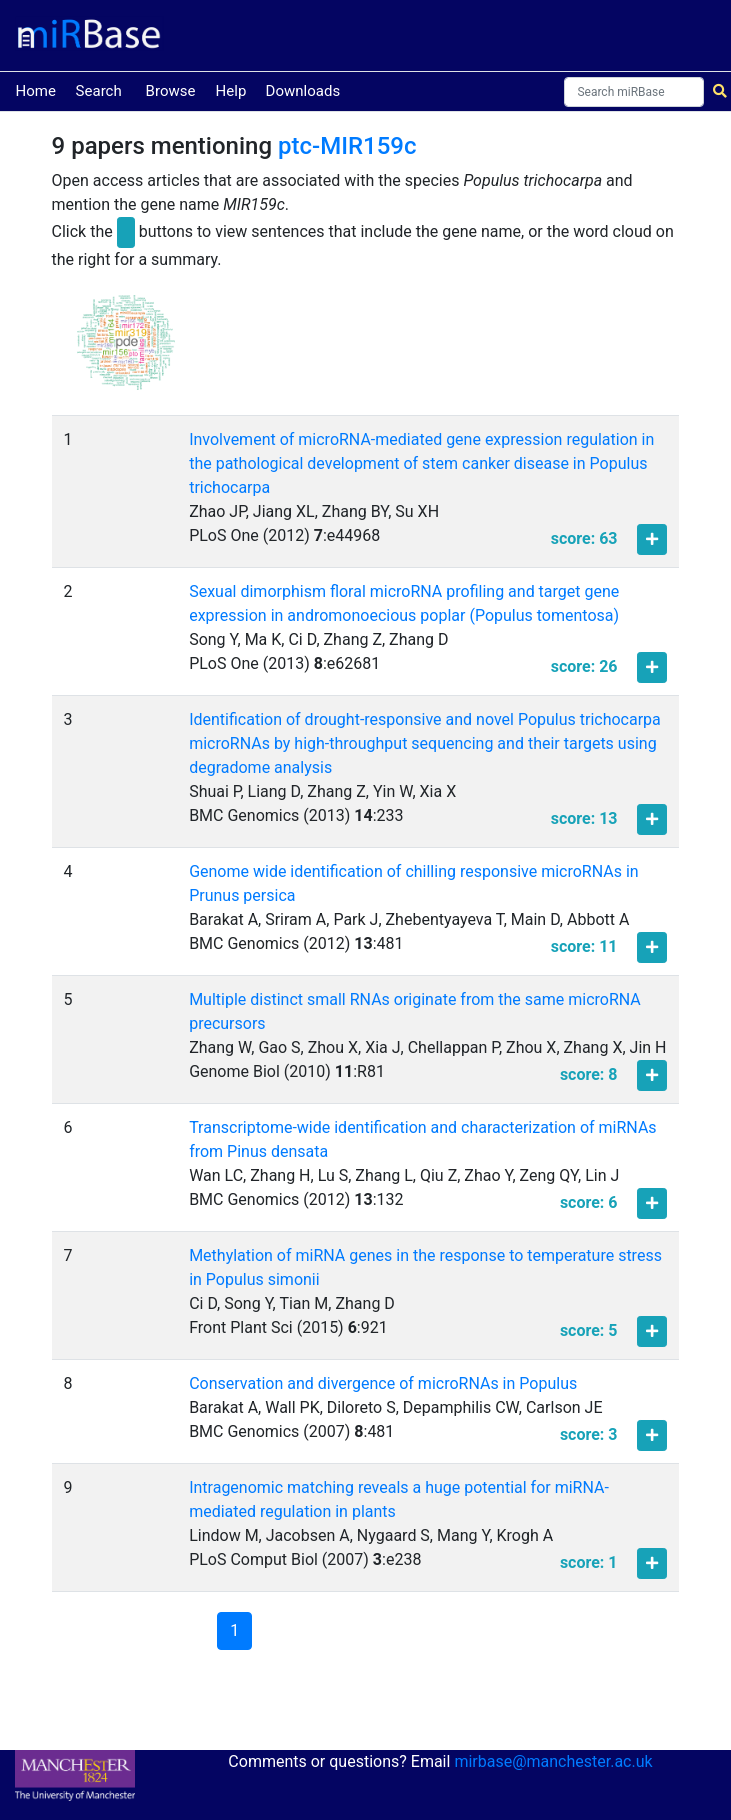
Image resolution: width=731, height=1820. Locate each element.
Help (231, 91)
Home (36, 89)
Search (99, 91)
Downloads (303, 91)
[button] (126, 351)
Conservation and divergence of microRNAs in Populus (383, 1383)
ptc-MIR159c (347, 146)
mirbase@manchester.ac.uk (553, 1761)
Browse (171, 91)
